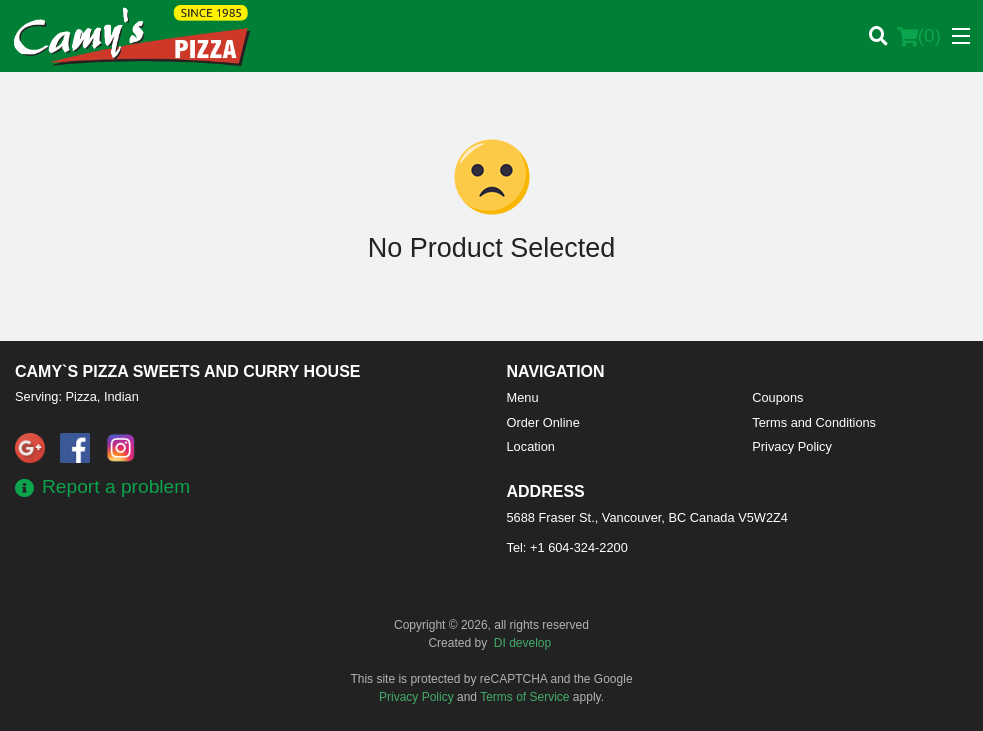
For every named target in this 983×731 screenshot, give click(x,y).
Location (531, 446)
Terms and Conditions (814, 422)
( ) (919, 36)
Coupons (777, 397)
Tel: (567, 547)
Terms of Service (524, 697)
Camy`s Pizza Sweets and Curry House (188, 371)
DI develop (522, 643)
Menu (523, 397)
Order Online (543, 422)
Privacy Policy (792, 446)
